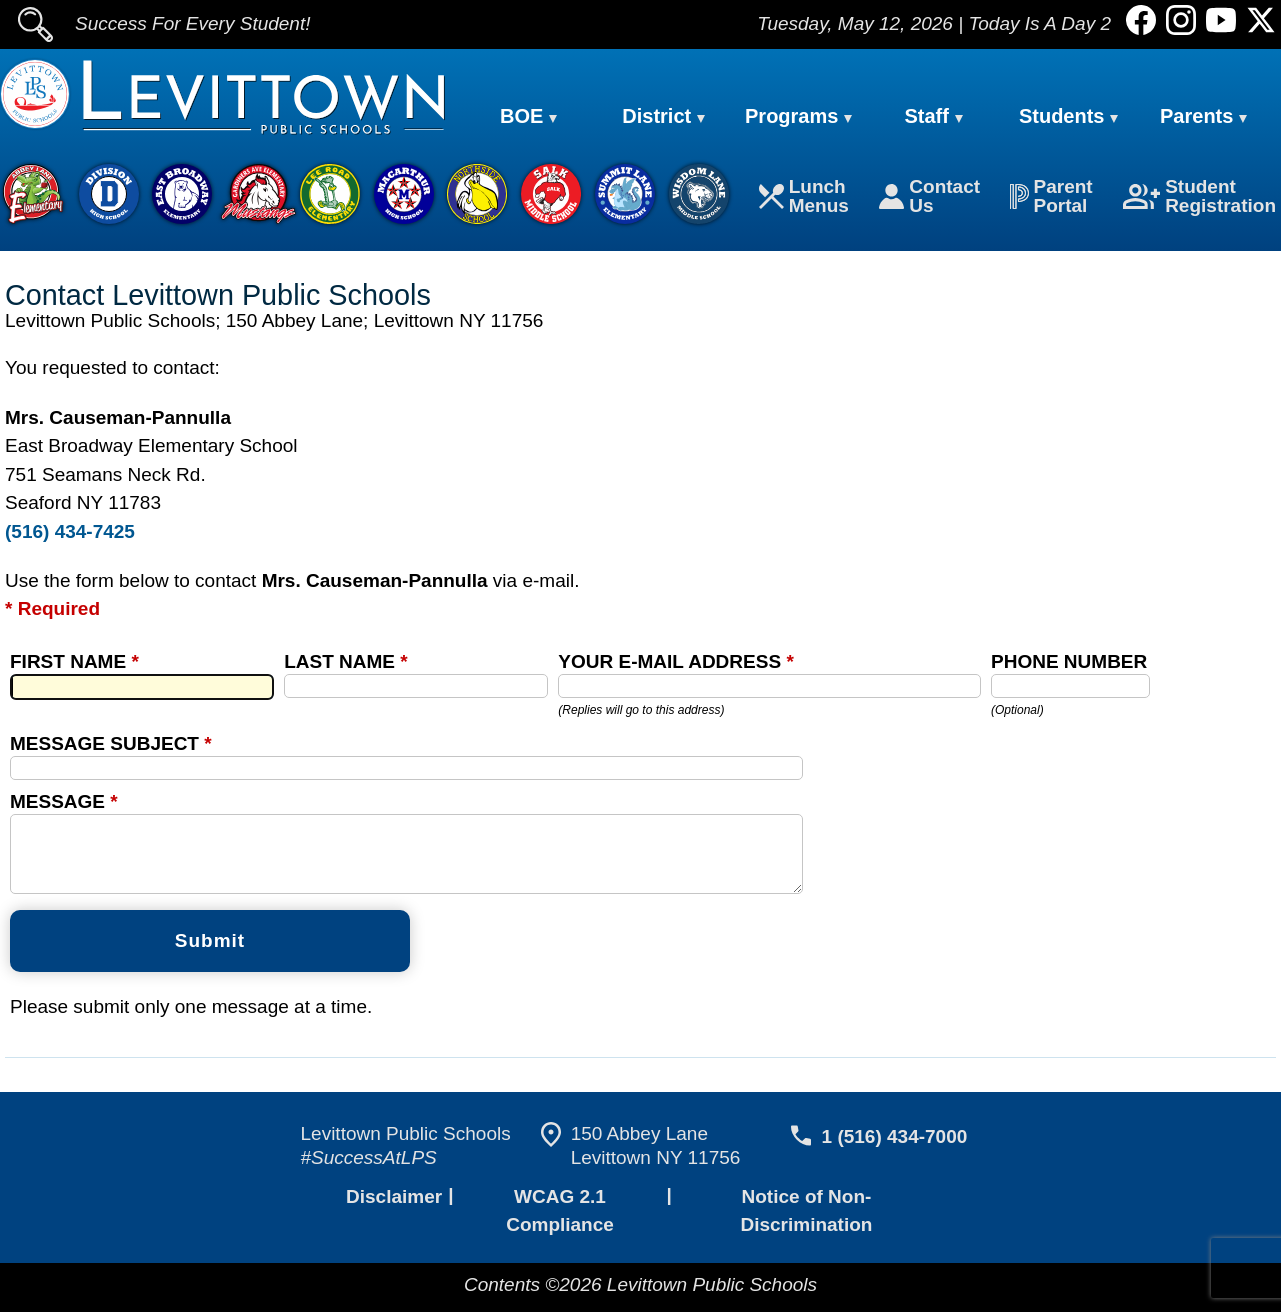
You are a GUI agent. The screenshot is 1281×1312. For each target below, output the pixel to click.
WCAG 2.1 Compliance (557, 1230)
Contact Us (931, 198)
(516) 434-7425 (67, 533)
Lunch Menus (808, 198)
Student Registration (1201, 198)
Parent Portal (1053, 198)
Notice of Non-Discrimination (806, 1230)
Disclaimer (391, 1230)
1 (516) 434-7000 (890, 1170)
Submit (210, 974)
